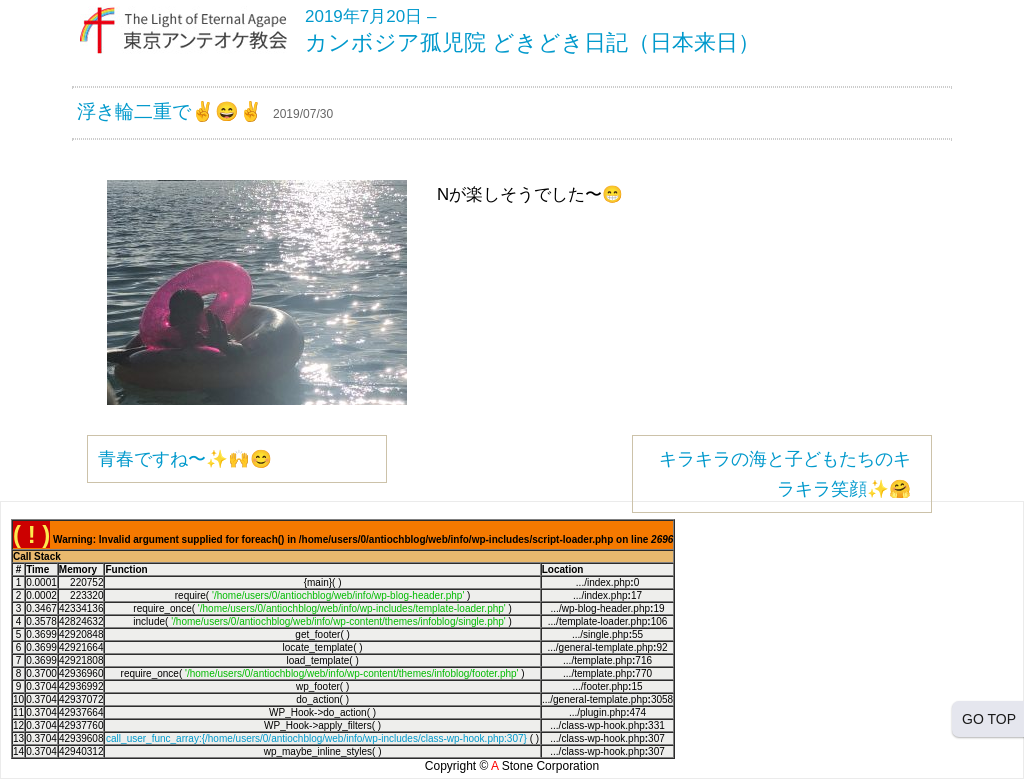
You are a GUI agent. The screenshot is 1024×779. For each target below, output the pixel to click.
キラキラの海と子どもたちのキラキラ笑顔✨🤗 (785, 474)
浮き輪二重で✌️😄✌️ (170, 111)
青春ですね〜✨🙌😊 (185, 459)
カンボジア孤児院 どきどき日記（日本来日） (532, 42)
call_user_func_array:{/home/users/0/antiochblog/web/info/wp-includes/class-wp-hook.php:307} (316, 738)
